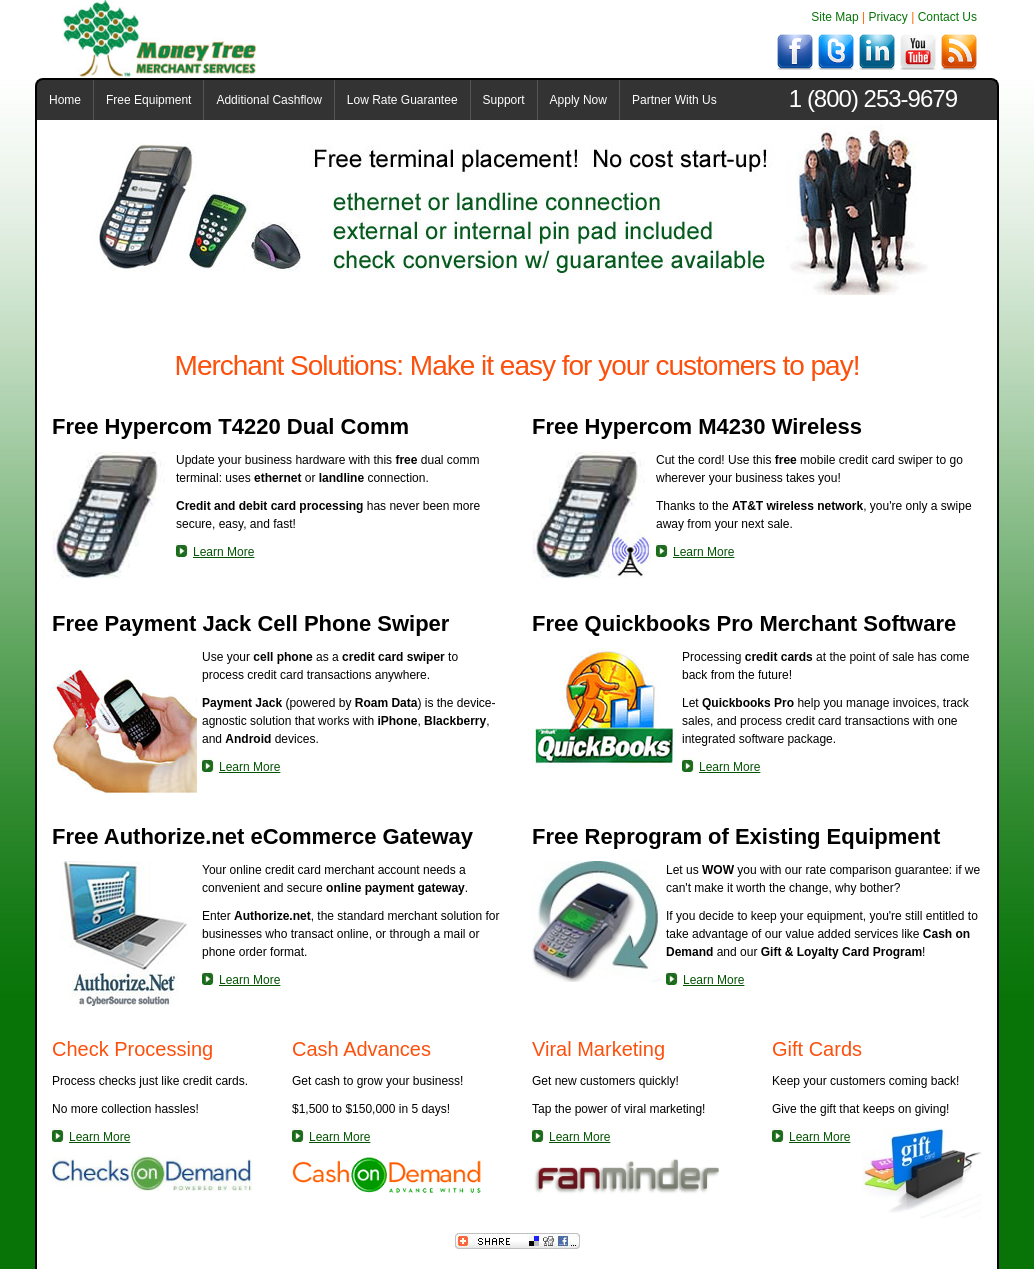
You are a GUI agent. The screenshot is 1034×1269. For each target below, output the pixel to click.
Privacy (888, 17)
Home (65, 100)
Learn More (223, 552)
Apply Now (578, 100)
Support (504, 100)
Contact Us (947, 17)
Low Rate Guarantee (402, 100)
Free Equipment (148, 100)
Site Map (834, 17)
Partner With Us (674, 100)
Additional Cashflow (268, 100)
